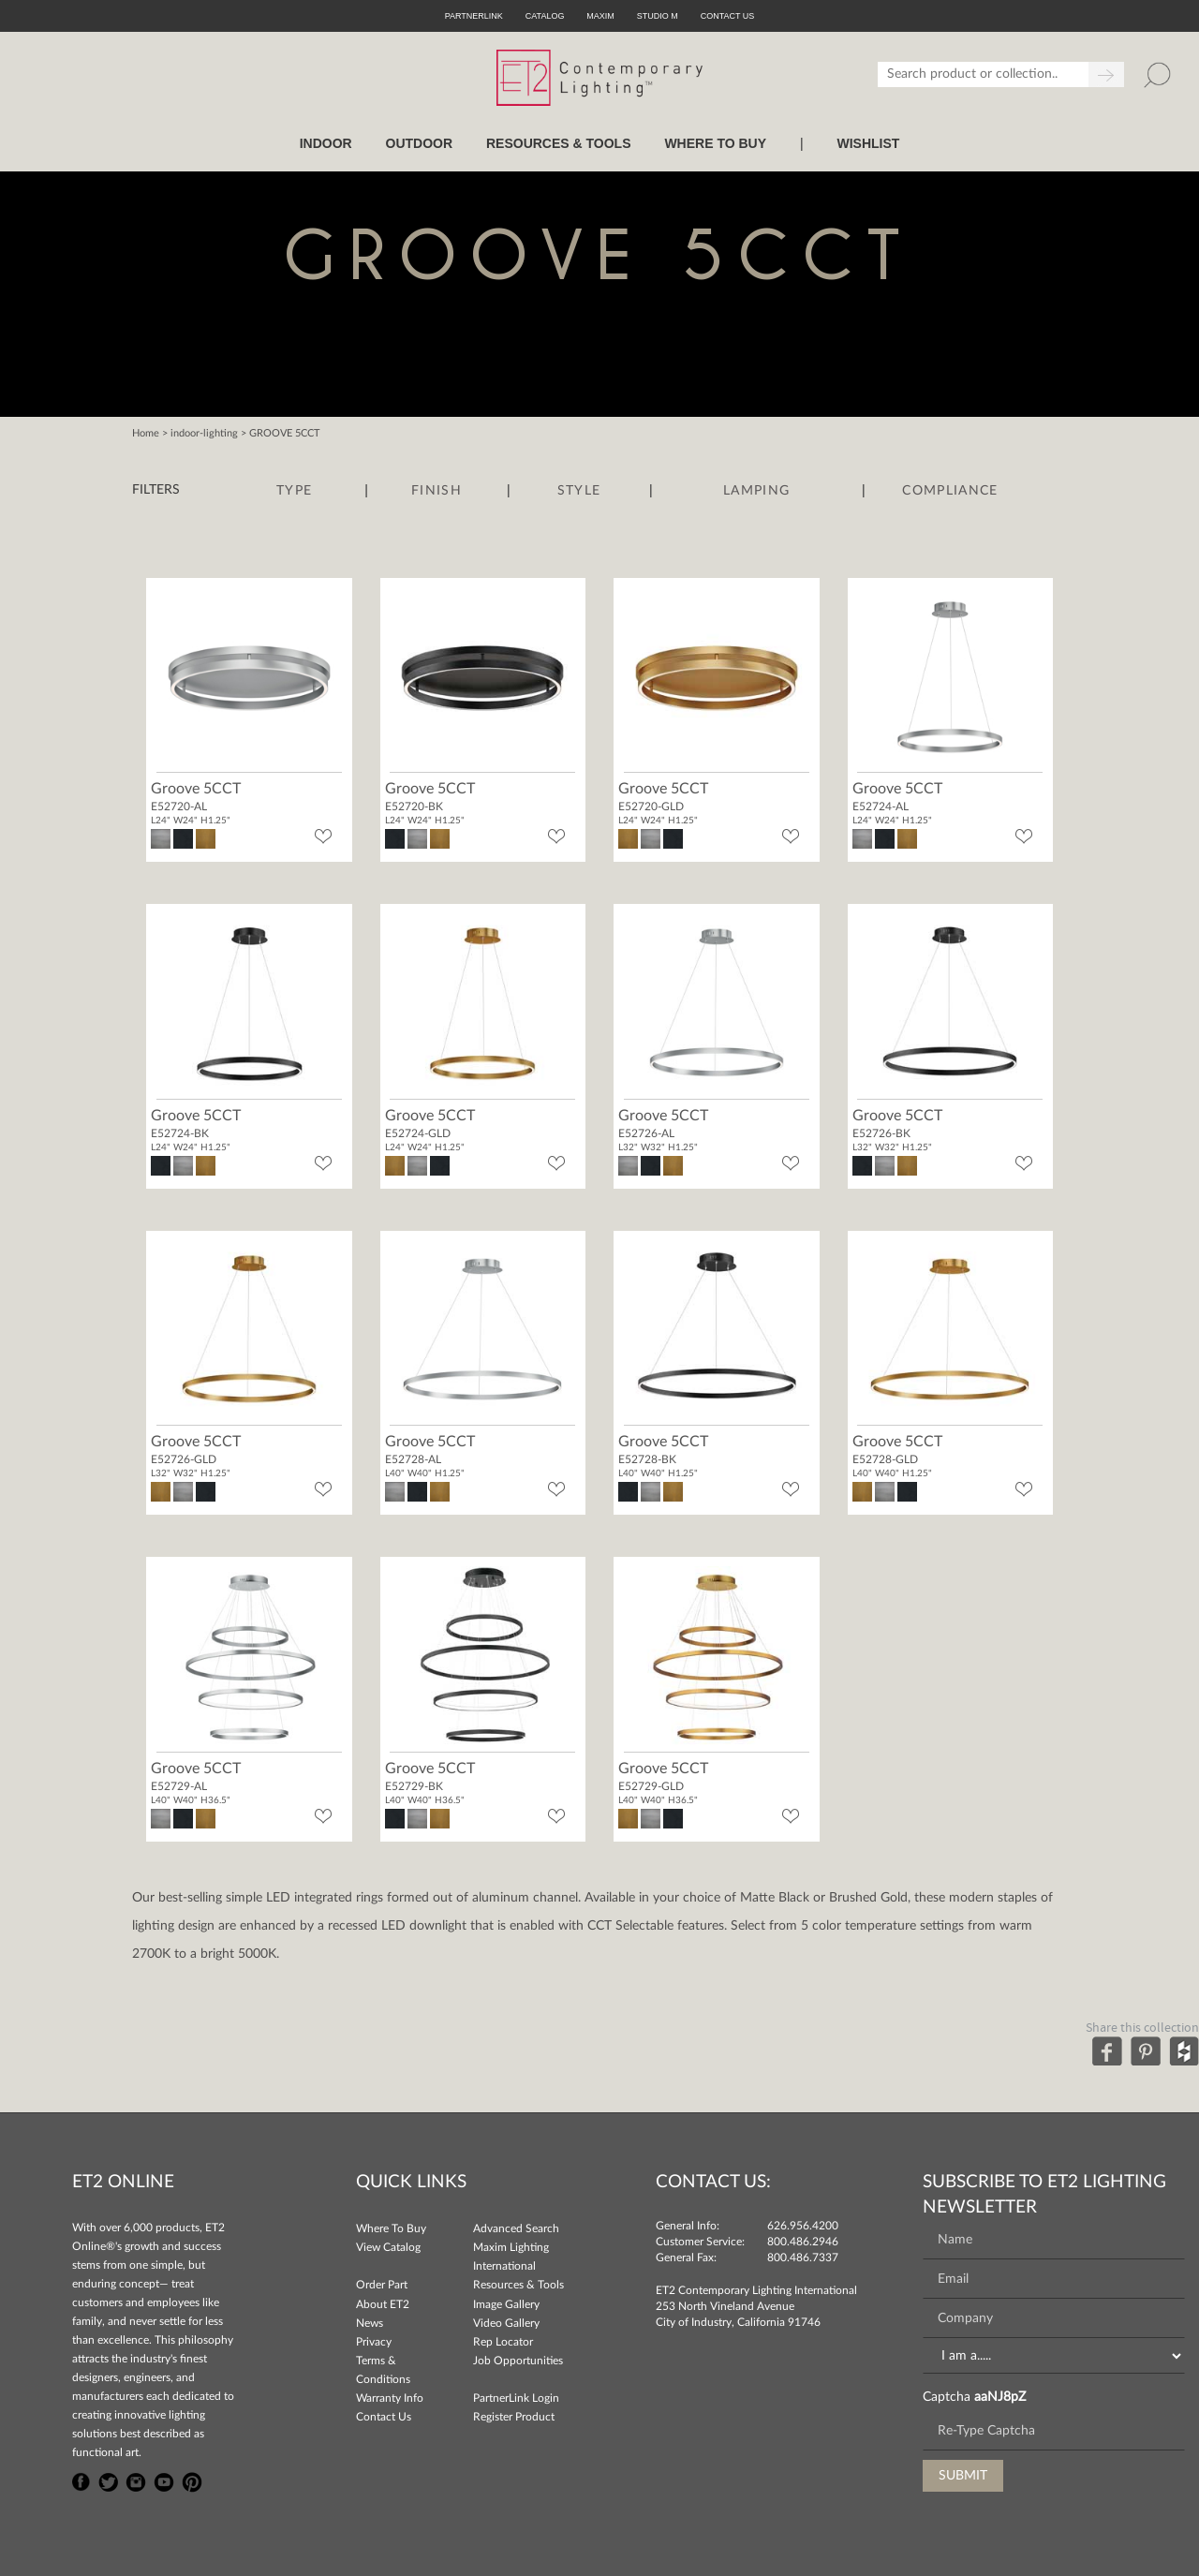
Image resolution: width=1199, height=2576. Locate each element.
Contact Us (383, 2416)
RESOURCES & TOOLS (558, 143)
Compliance (950, 490)
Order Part (381, 2284)
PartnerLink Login (516, 2398)
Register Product (514, 2416)
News (369, 2323)
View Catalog (388, 2247)
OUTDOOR (419, 143)
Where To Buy (391, 2228)
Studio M (657, 16)
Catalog (545, 16)
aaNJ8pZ (1000, 2397)
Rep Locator (503, 2341)
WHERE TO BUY (715, 143)
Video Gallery (506, 2323)
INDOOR (326, 143)
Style (579, 490)
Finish (436, 490)
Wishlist (867, 143)
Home (145, 433)
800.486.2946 (802, 2241)
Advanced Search (516, 2228)
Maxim (600, 16)
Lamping (756, 490)
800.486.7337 (802, 2257)
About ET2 (382, 2304)
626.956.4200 (802, 2225)
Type (294, 490)
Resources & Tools (518, 2284)
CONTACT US (728, 16)
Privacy (374, 2341)
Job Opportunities (518, 2360)
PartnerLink (474, 16)
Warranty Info (389, 2398)
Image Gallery (506, 2304)
